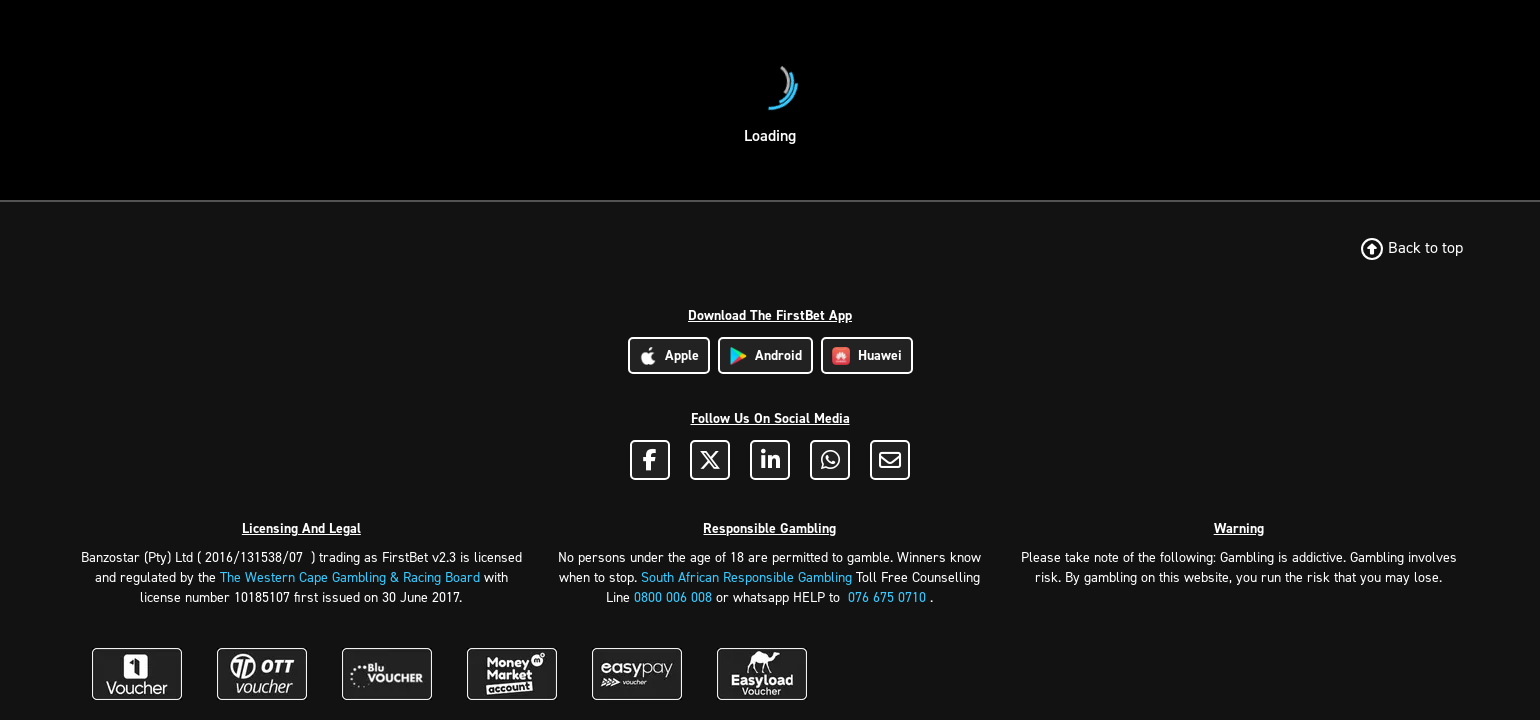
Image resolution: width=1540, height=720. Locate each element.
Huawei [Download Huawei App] (867, 355)
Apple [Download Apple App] (669, 355)
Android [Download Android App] (765, 355)
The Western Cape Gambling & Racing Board (350, 577)
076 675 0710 (887, 597)
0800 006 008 (673, 597)
